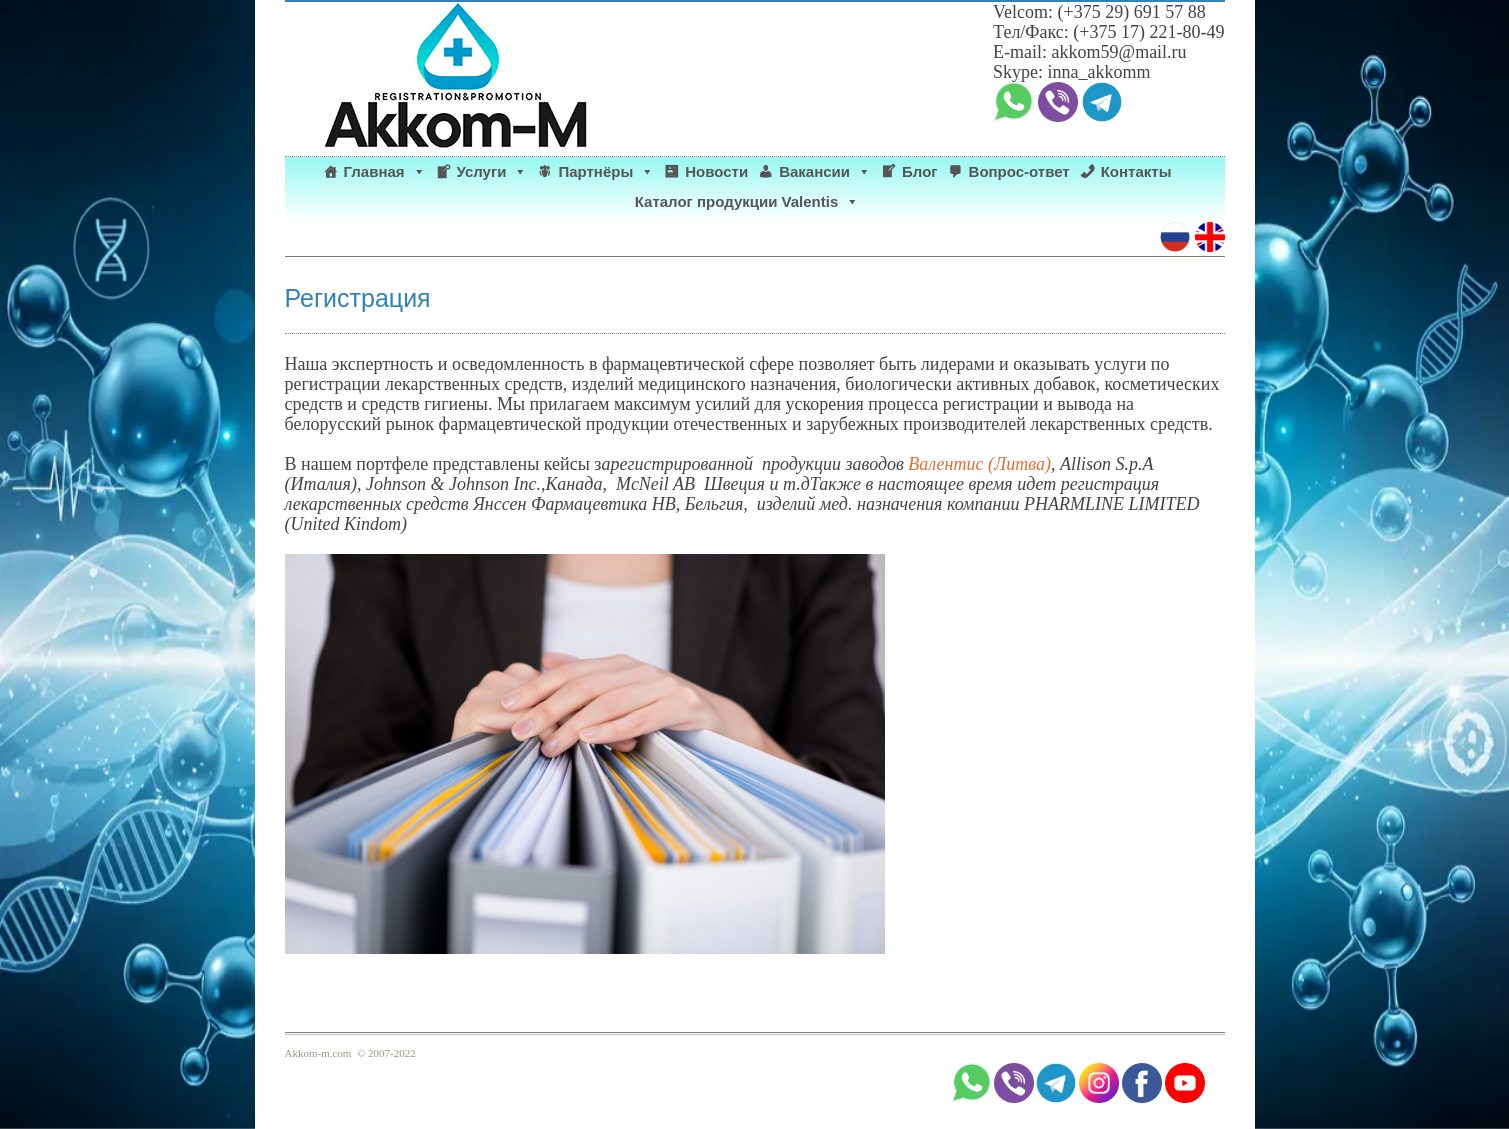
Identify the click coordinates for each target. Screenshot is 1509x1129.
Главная (385, 172)
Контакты (1136, 171)
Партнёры (606, 172)
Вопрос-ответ (1019, 171)
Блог (920, 171)
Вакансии (825, 172)
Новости (716, 171)
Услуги (492, 172)
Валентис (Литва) (979, 464)
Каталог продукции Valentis (747, 202)
